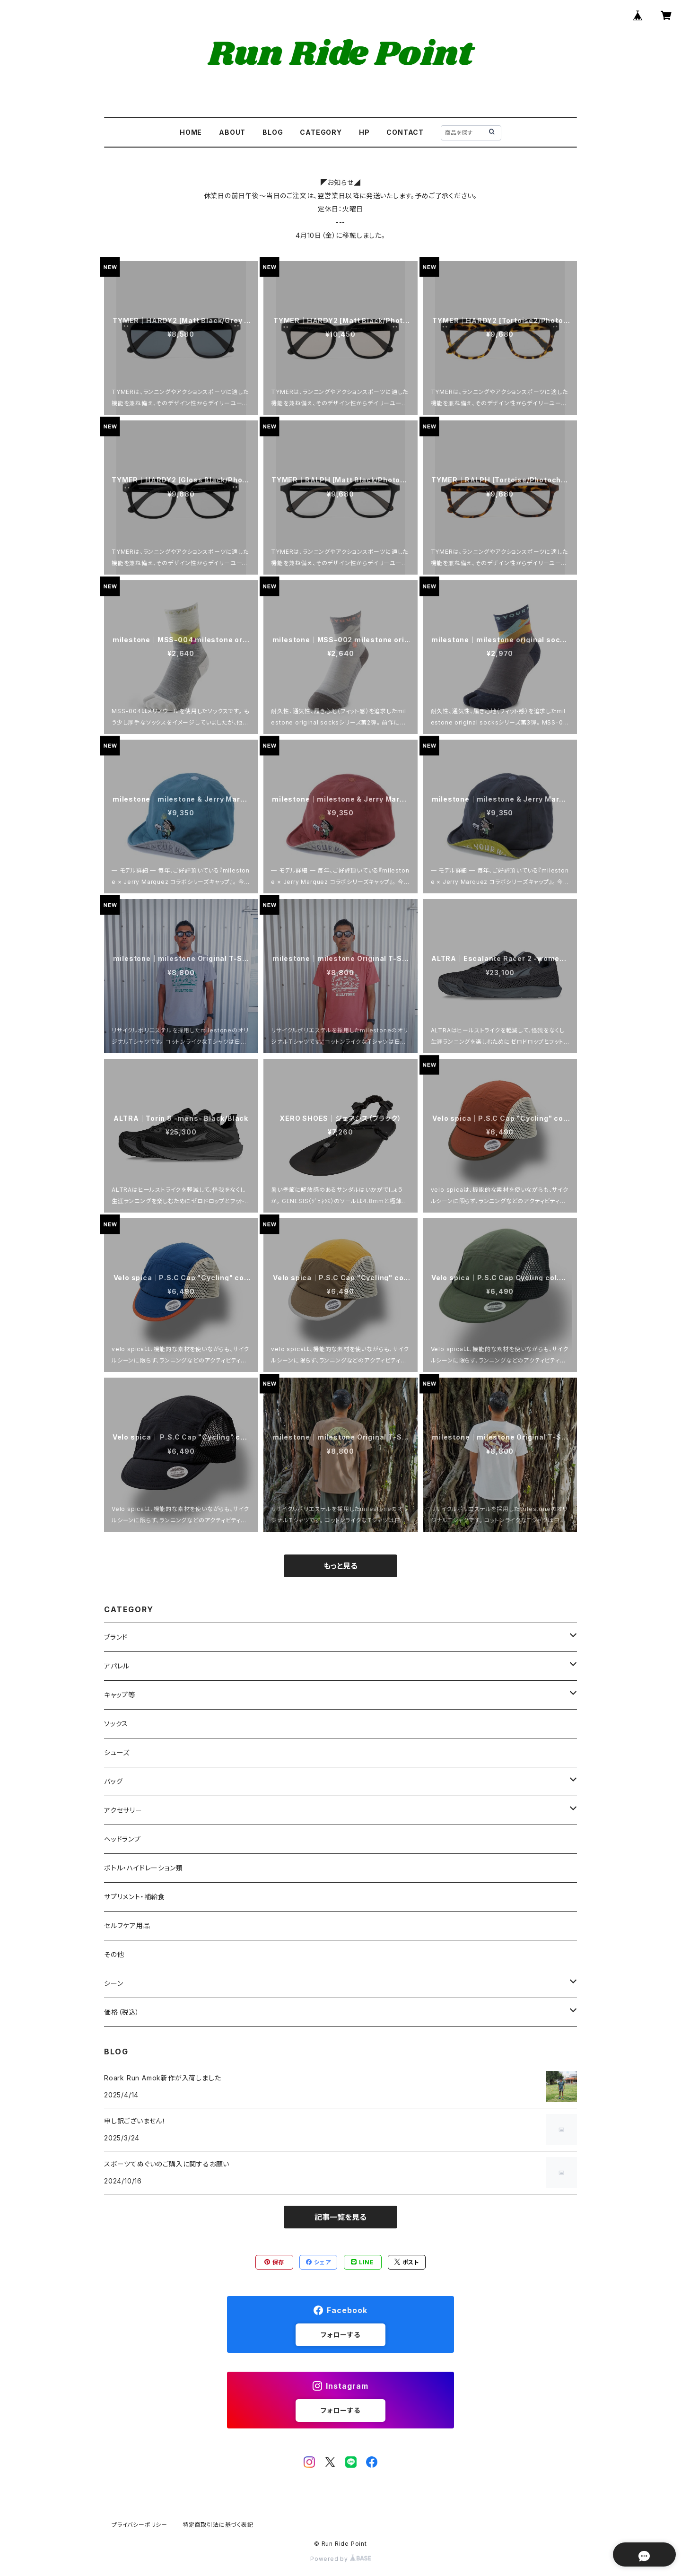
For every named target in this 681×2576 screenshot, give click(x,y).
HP (364, 132)
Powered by (340, 2558)
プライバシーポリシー (139, 2524)
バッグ (113, 1781)
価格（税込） (122, 2012)
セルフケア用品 (127, 1925)
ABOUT (232, 132)
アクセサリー (123, 1810)
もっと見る (340, 1566)
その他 (114, 1954)
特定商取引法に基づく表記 (218, 2524)
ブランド (116, 1637)
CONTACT (405, 132)
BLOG (272, 132)
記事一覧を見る (340, 2217)
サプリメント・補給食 (134, 1897)
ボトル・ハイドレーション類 (143, 1868)
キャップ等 (119, 1695)
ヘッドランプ (122, 1839)
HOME (191, 132)
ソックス (116, 1724)
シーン (113, 1983)
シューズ (117, 1752)
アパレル (117, 1666)
